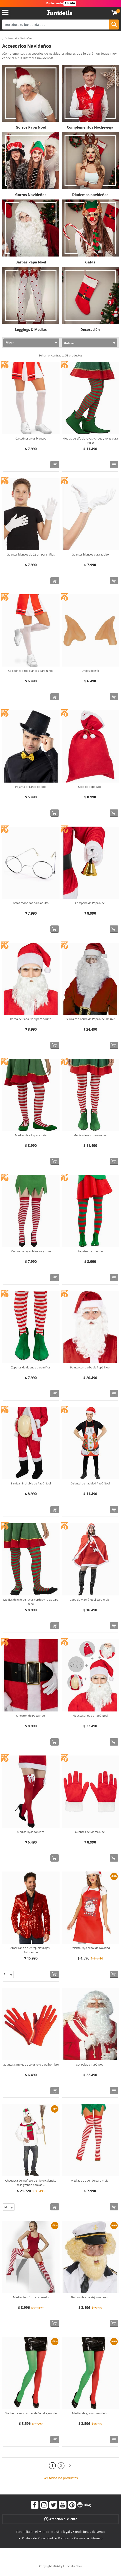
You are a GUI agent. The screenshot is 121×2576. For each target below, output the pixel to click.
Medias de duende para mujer (90, 2180)
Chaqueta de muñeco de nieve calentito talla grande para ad (30, 2183)
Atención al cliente (60, 2519)
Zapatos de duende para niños (30, 1367)
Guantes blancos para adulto (90, 554)
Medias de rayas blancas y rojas (31, 1251)
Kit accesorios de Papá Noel (90, 1716)
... (3, 38)
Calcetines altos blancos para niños (30, 671)
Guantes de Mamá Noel (90, 1832)
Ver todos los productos (60, 2478)
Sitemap (97, 2538)
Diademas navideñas (90, 194)
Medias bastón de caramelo (31, 2297)
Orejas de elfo (90, 671)
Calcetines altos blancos (30, 438)
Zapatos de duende (90, 1251)
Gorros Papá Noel (31, 127)
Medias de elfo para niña (30, 1135)
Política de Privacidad (37, 2538)
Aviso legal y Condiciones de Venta (80, 2532)
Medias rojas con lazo (31, 1832)
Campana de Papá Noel (90, 903)
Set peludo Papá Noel (90, 2064)
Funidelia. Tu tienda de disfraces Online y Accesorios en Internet (59, 13)
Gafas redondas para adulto (31, 903)
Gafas (90, 262)
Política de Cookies (71, 2538)
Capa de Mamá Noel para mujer (90, 1600)
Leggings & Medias (31, 329)
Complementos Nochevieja (90, 127)
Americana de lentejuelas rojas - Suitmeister (30, 1950)
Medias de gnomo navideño (90, 2413)
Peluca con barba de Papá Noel (90, 1367)
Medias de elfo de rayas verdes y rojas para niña (30, 1602)
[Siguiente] (69, 2465)
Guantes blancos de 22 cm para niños (31, 554)
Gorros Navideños (30, 194)
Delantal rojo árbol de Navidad (90, 1948)
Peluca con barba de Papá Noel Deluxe (90, 1019)
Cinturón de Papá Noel (30, 1716)
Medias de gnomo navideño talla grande (31, 2413)
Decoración (90, 329)
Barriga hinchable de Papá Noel (31, 1483)
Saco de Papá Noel (90, 787)
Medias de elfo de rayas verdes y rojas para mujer (90, 440)
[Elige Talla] (8, 1974)
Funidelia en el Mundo (32, 2532)
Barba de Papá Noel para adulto (30, 1019)
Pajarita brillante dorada (30, 787)
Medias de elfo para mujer (90, 1135)
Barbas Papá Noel (30, 262)
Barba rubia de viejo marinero (90, 2297)
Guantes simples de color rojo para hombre (31, 2064)
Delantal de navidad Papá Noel (90, 1483)
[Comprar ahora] (54, 464)
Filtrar (9, 342)
